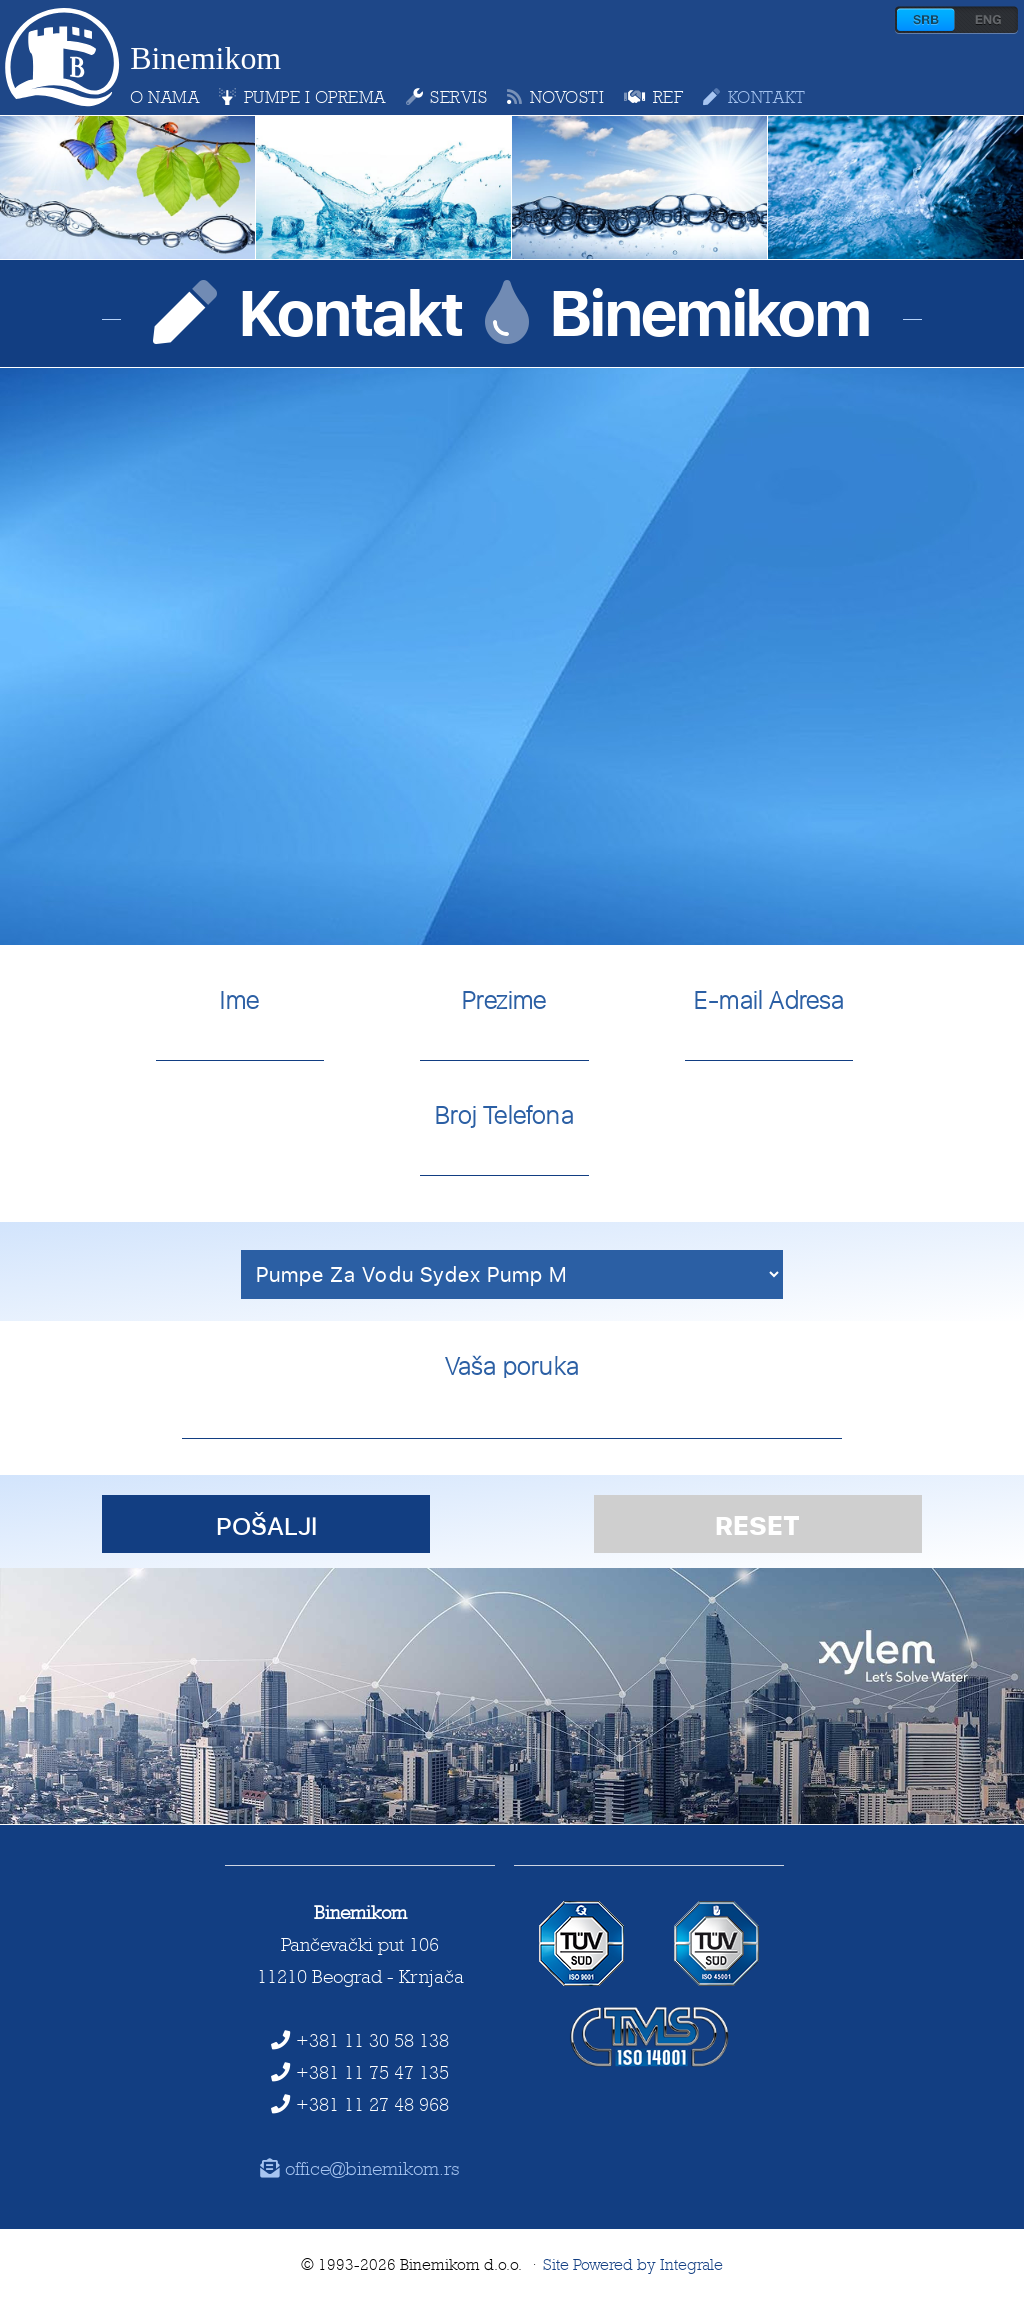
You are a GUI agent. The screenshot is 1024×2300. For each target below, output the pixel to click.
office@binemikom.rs (360, 2168)
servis (447, 97)
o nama (164, 97)
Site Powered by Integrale (633, 2264)
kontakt (754, 97)
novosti (555, 97)
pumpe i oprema (302, 97)
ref (653, 97)
